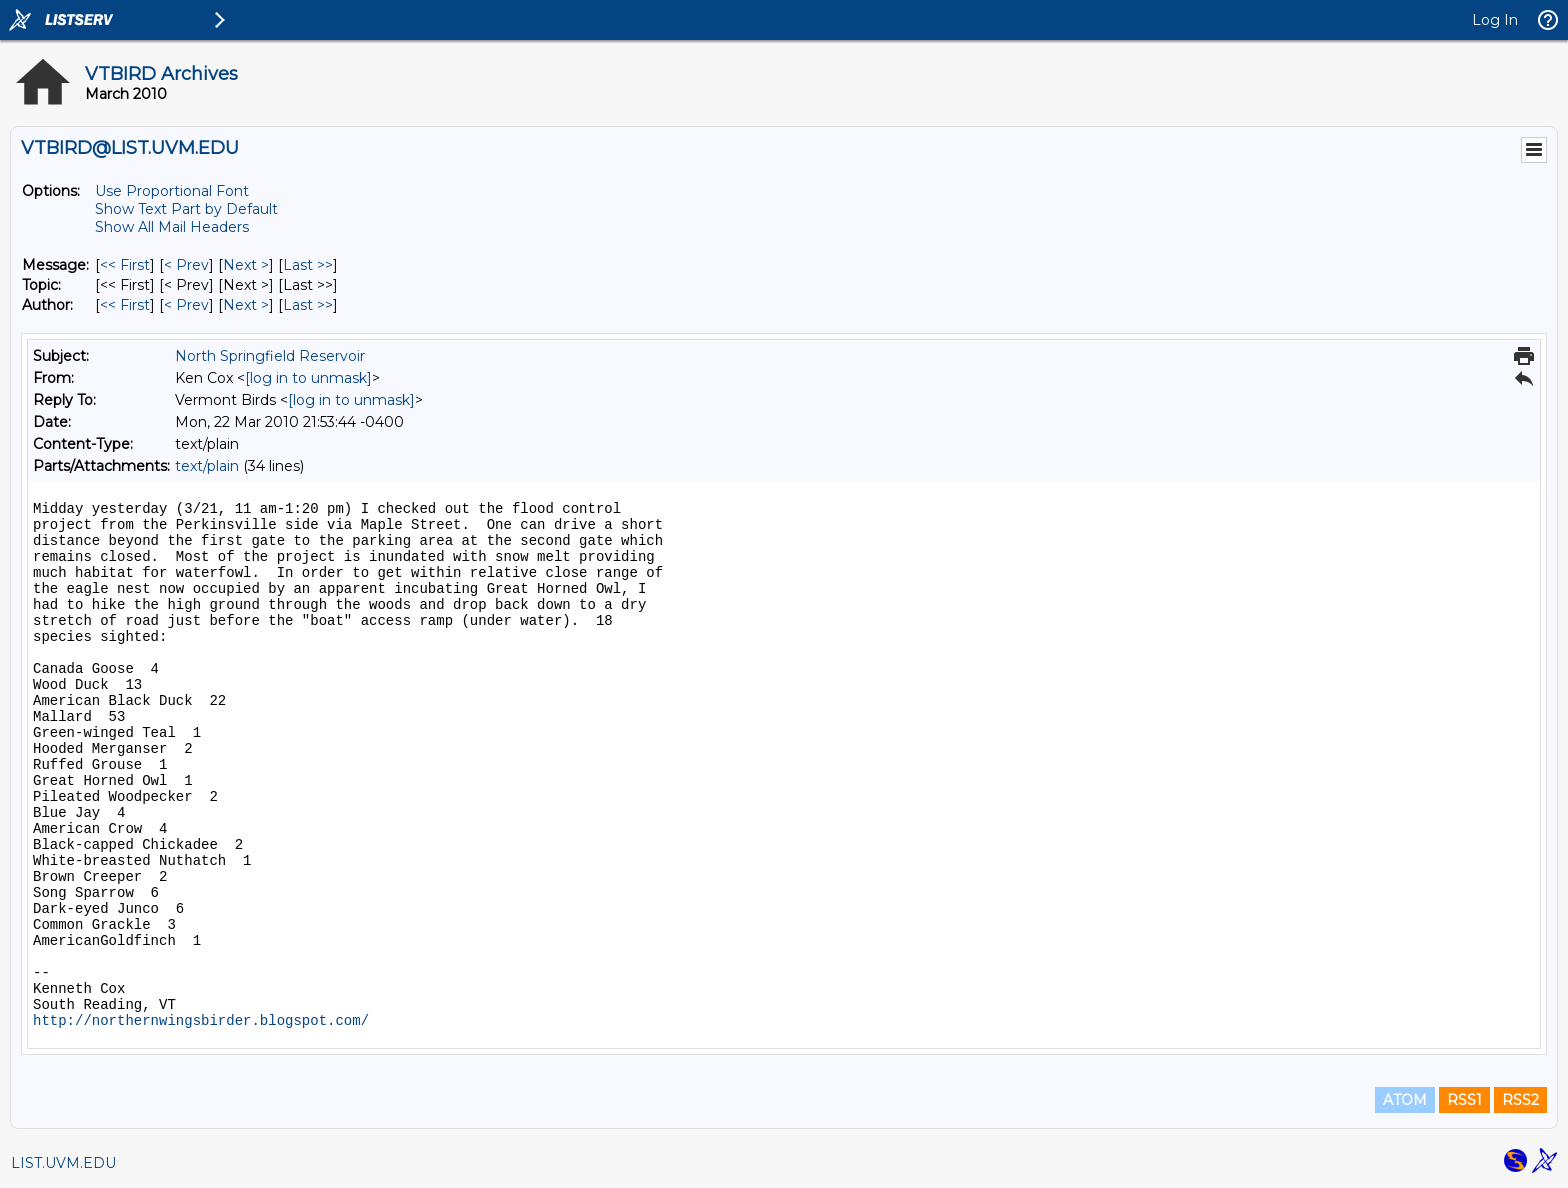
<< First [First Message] (125, 265)
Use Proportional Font (172, 191)
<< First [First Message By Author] (125, 305)
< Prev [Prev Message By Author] (186, 305)
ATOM (1405, 1100)
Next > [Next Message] (246, 265)
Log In (1495, 20)
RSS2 (1520, 1100)
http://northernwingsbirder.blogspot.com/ (201, 1021)
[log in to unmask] (308, 378)
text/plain (207, 466)
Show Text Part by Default (186, 209)
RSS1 (1464, 1100)
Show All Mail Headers (172, 227)
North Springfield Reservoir (270, 356)
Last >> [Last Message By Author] (308, 305)
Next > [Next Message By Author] (246, 305)
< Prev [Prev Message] (186, 265)
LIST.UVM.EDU (63, 1163)
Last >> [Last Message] (308, 265)
